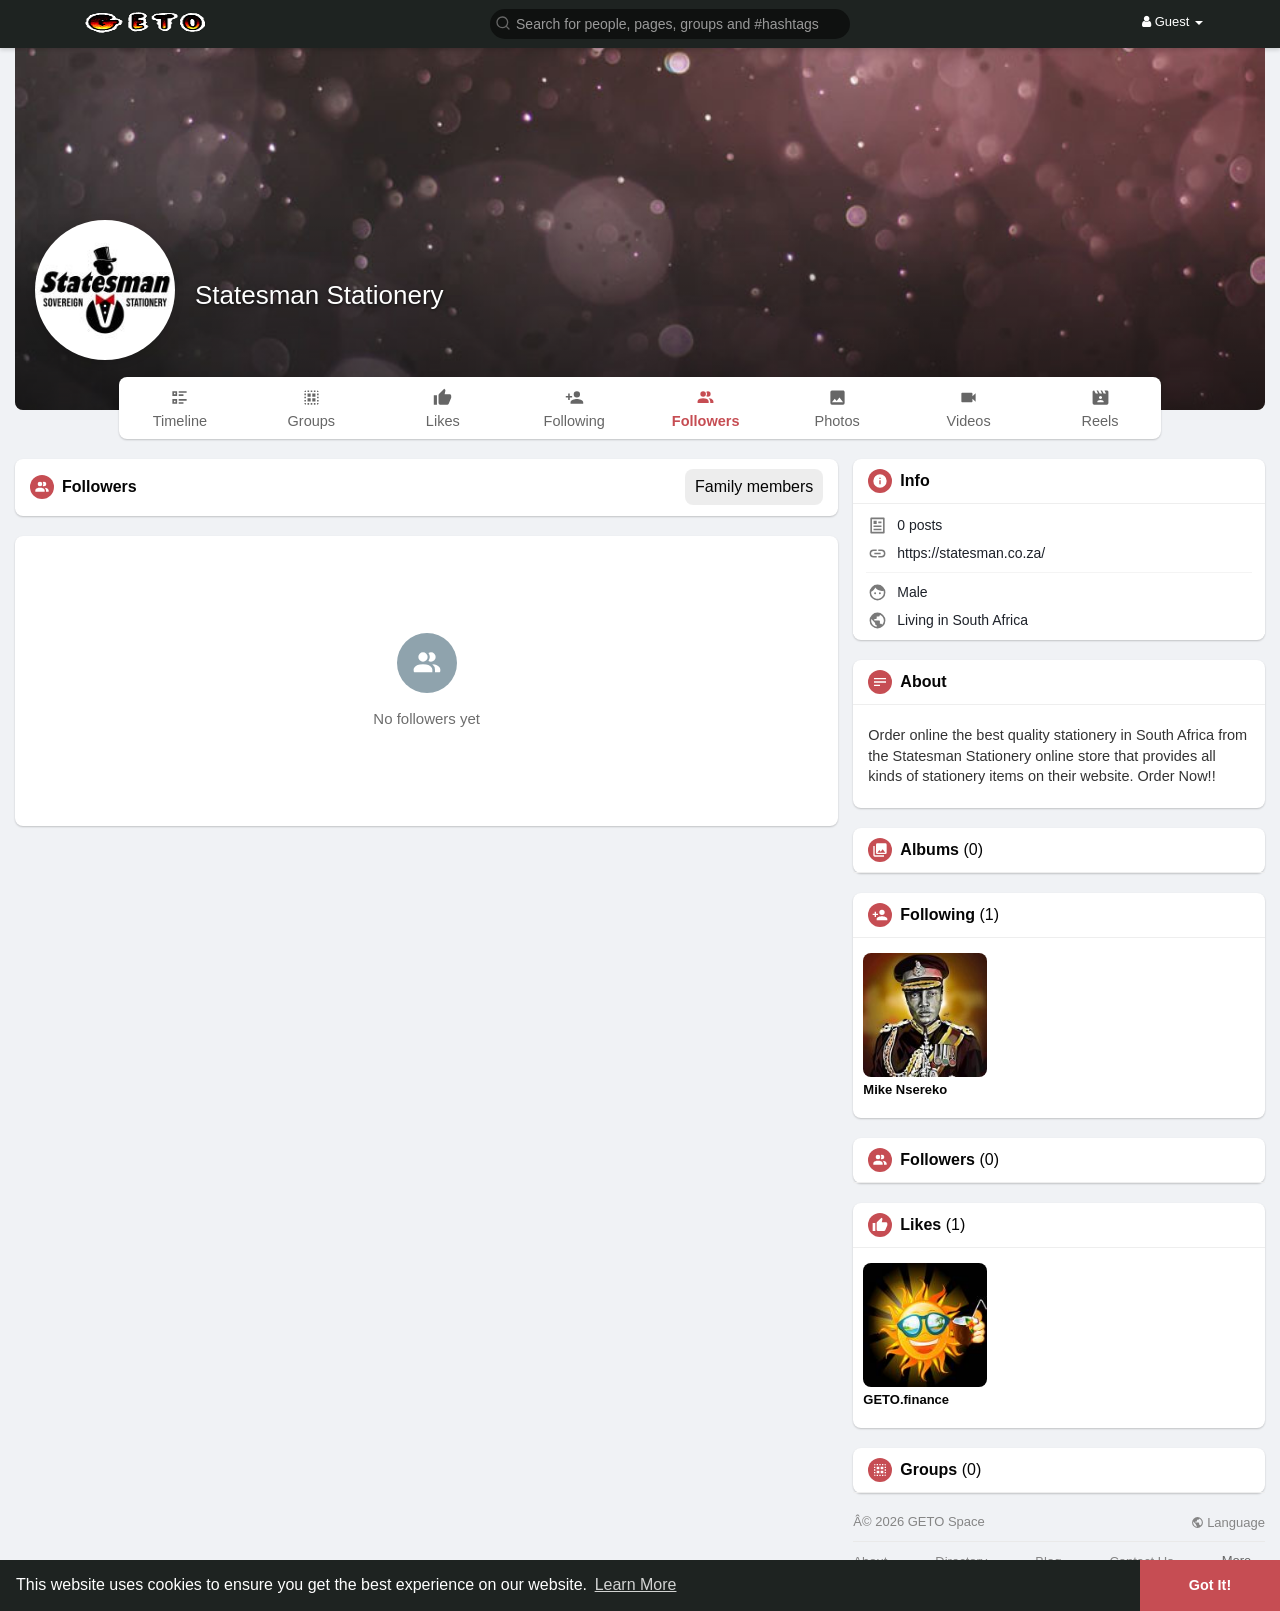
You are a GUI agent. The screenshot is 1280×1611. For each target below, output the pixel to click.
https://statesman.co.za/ (971, 553)
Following (937, 915)
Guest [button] (1172, 21)
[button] (670, 22)
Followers (937, 1160)
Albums (929, 850)
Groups (928, 1470)
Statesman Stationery (319, 295)
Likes (920, 1225)
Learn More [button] (636, 1584)
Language (1228, 1522)
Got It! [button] (1210, 1585)
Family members (754, 486)
